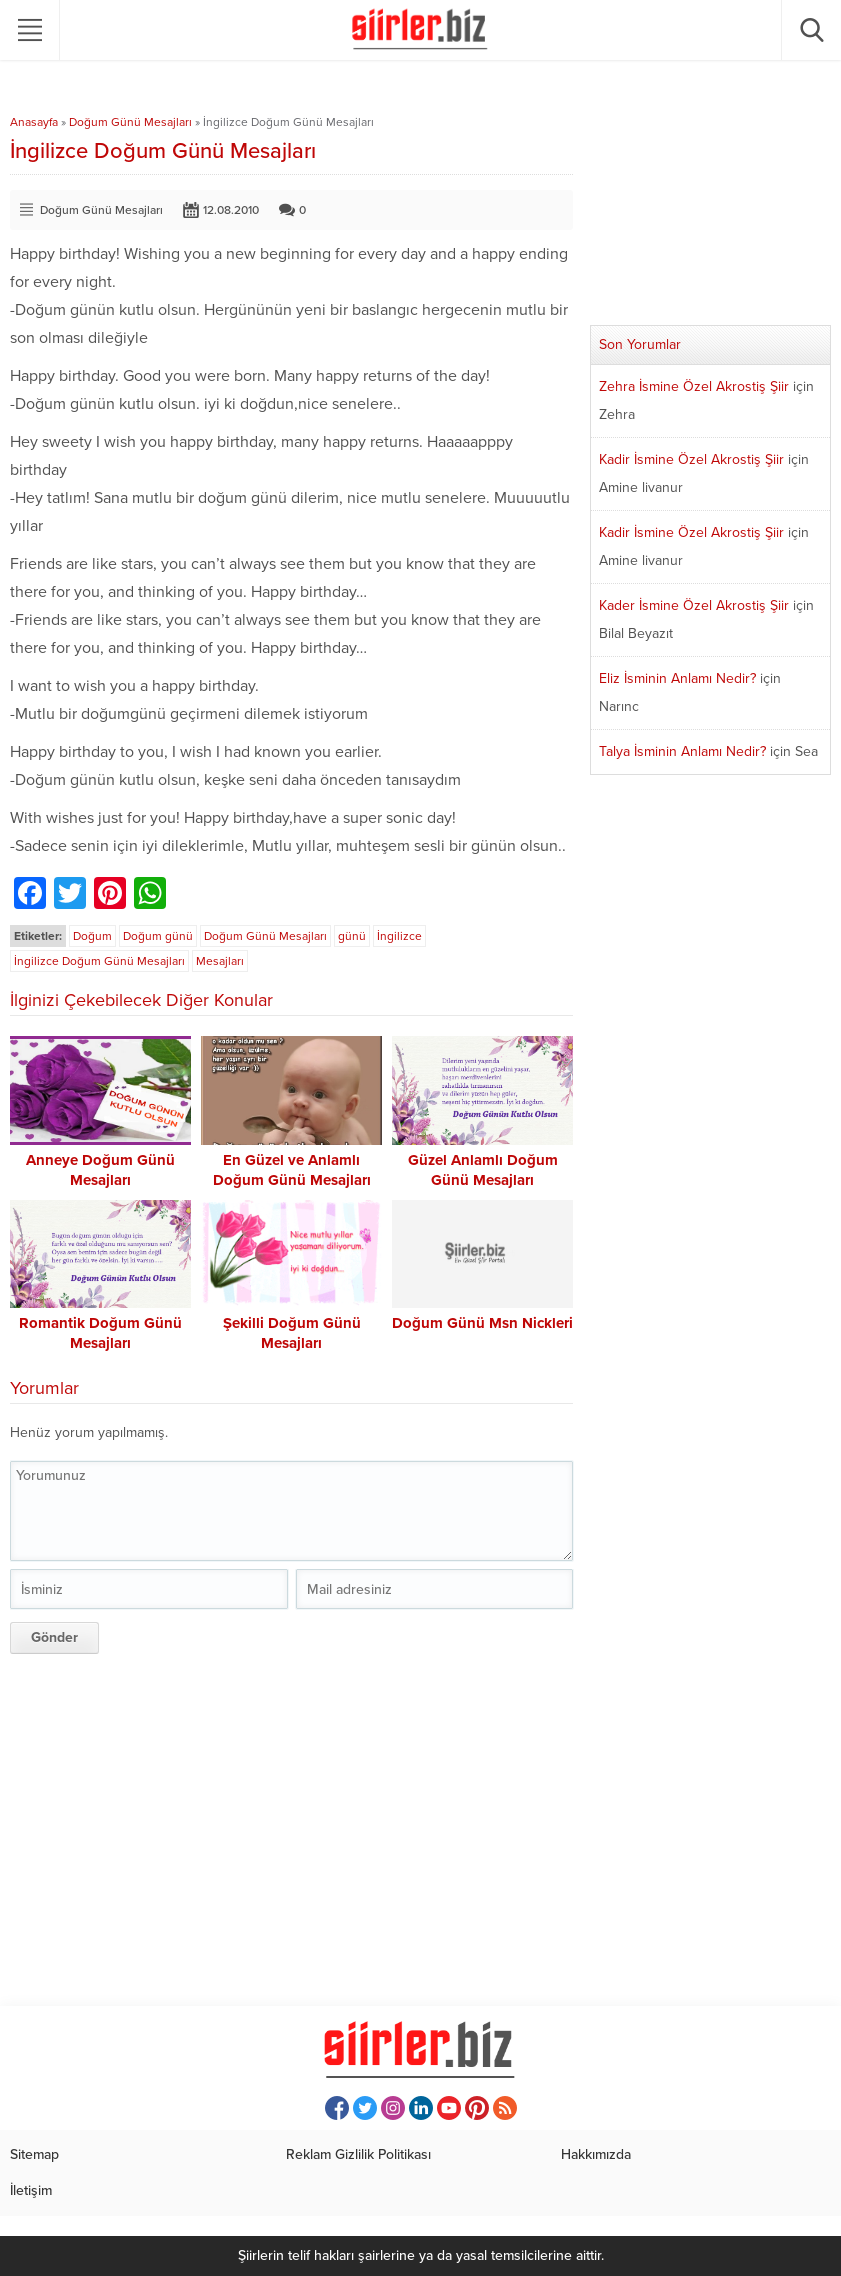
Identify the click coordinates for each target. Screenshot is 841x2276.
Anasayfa (34, 122)
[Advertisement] (291, 1827)
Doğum (92, 936)
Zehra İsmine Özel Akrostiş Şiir (694, 386)
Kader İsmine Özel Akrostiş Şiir (694, 605)
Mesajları (220, 961)
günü (352, 936)
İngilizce (399, 936)
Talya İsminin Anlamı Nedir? (682, 751)
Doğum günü (158, 936)
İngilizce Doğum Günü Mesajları (99, 961)
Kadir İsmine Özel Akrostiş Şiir (691, 459)
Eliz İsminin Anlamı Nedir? (677, 678)
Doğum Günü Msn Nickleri (482, 1323)
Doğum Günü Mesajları (130, 122)
